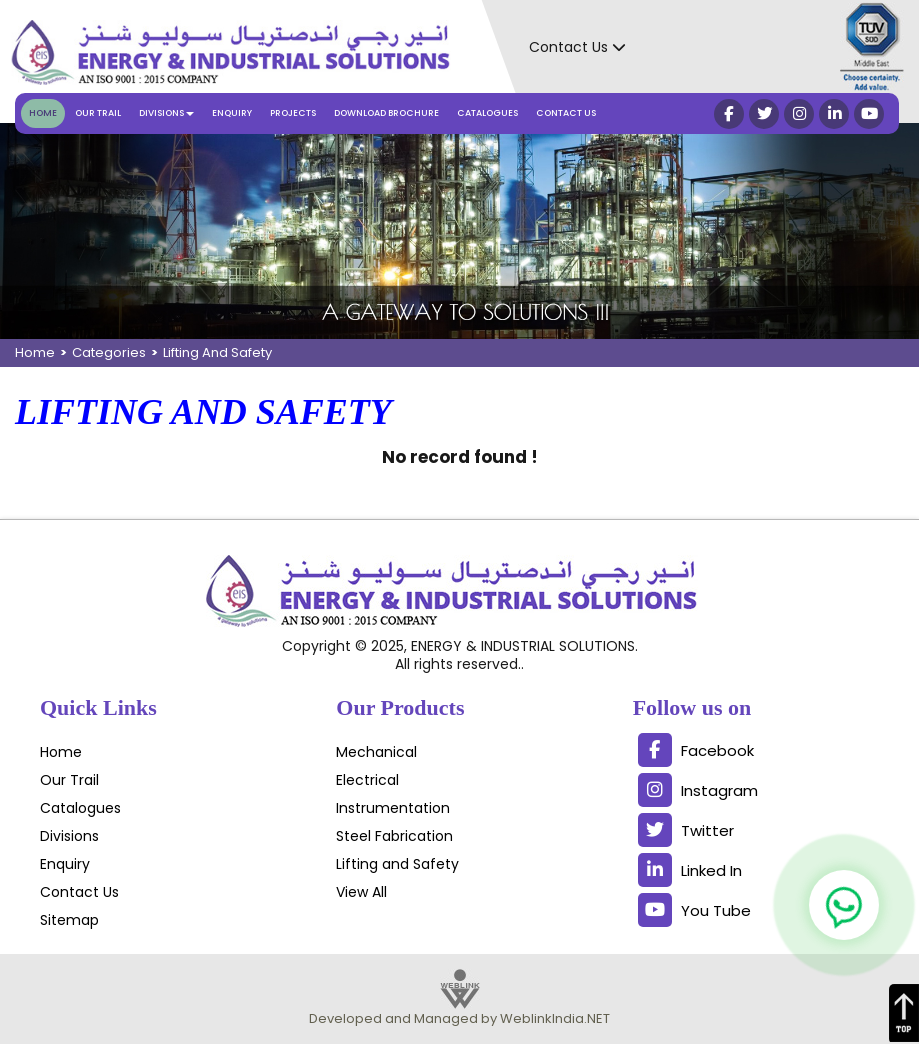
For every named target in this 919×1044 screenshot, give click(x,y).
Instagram (698, 790)
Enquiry (232, 113)
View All (361, 892)
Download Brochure (386, 113)
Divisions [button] (166, 113)
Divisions (69, 836)
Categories (109, 352)
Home (43, 113)
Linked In (690, 870)
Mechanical (376, 752)
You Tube (694, 910)
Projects (293, 113)
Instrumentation (393, 808)
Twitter (686, 830)
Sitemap (69, 920)
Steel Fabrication (394, 836)
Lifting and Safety (397, 864)
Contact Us (566, 113)
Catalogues (487, 113)
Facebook (696, 750)
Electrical (367, 780)
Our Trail (98, 113)
